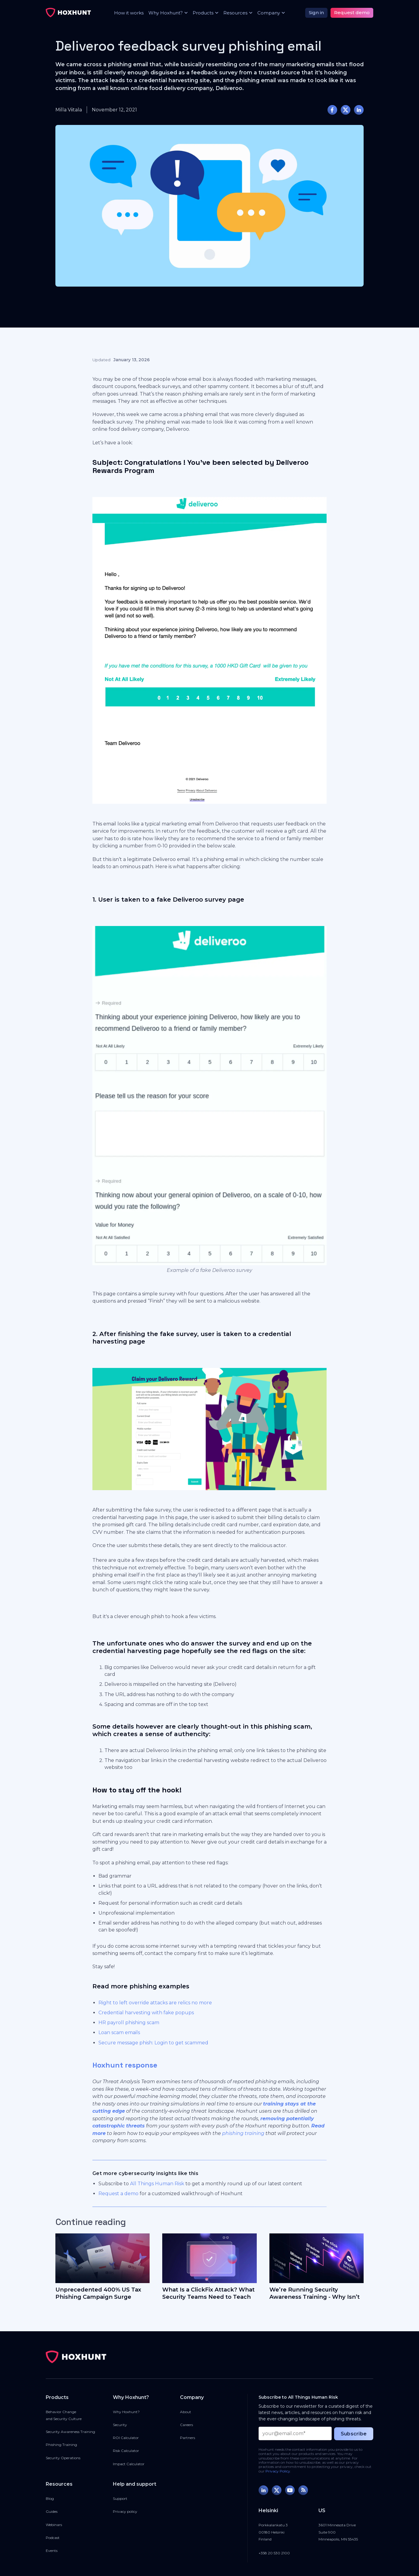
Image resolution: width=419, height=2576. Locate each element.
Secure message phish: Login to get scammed (153, 2043)
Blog (50, 2498)
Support (120, 2498)
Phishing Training (61, 2444)
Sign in (316, 12)
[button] (166, 12)
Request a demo (118, 2193)
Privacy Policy (277, 2471)
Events (51, 2550)
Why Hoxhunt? (126, 2412)
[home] (68, 12)
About (185, 2412)
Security (120, 2424)
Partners (187, 2437)
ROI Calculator (126, 2437)
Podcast (53, 2537)
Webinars (54, 2524)
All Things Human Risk (157, 2183)
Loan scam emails (119, 2032)
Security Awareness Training (70, 2431)
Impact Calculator (128, 2464)
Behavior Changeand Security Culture (64, 2415)
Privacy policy (125, 2511)
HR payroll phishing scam (128, 2022)
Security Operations (63, 2458)
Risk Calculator (126, 2450)
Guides (51, 2511)
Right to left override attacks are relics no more (155, 2003)
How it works (129, 13)
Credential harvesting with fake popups (146, 2012)
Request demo (352, 12)
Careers (186, 2424)
